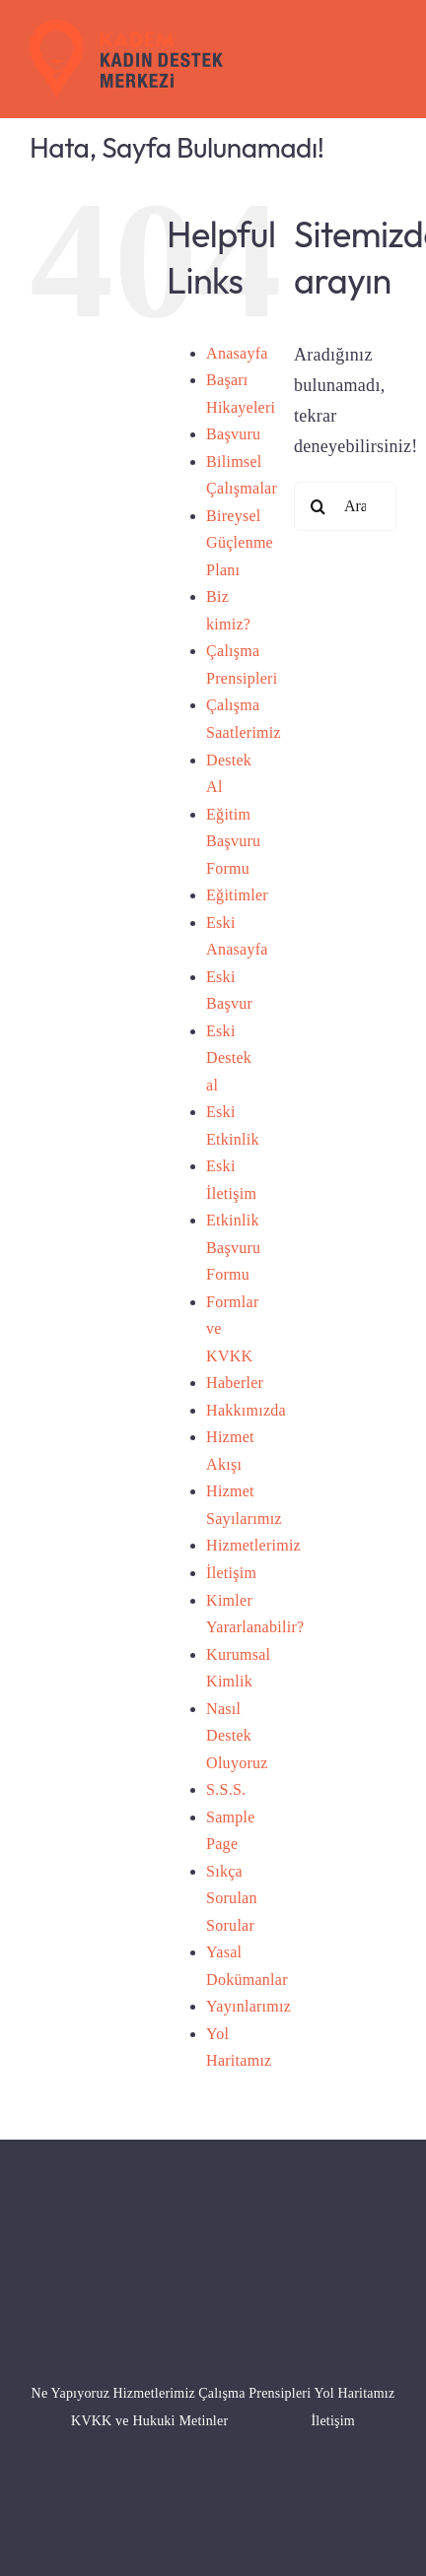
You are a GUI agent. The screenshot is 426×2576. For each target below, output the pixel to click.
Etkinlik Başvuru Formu (233, 1247)
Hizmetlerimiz (253, 1545)
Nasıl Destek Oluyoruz (237, 1735)
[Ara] (318, 506)
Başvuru (233, 434)
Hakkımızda (246, 1410)
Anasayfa (237, 353)
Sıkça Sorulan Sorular (231, 1898)
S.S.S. (226, 1789)
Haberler (234, 1382)
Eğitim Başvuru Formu (233, 841)
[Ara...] (345, 506)
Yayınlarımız (248, 2006)
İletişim (231, 1572)
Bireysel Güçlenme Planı (239, 542)
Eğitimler (237, 895)
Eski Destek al (228, 1058)
